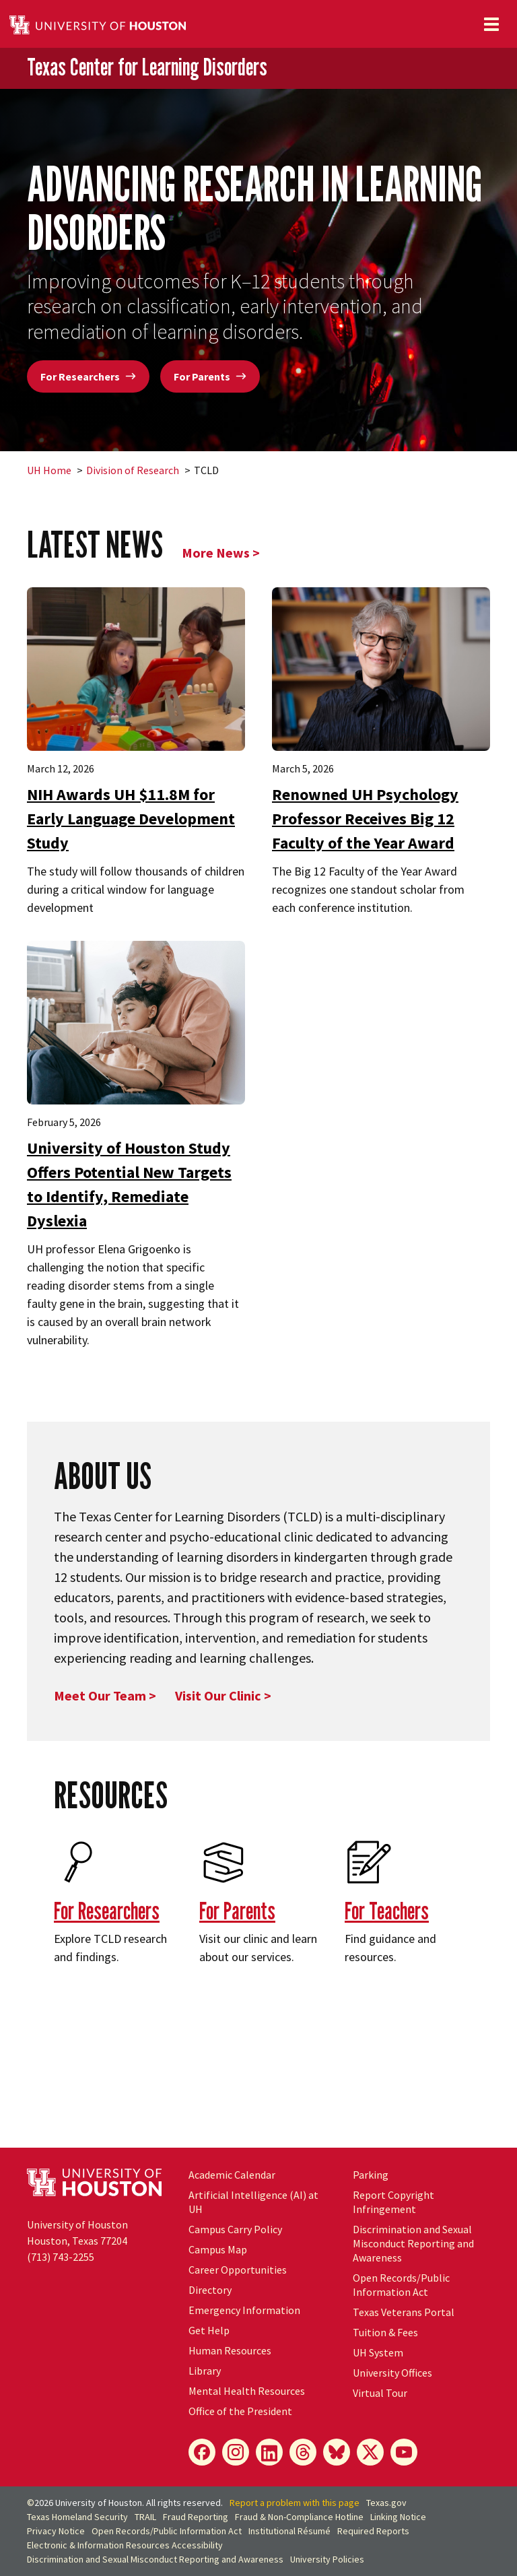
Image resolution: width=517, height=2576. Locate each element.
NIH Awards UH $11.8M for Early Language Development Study (131, 818)
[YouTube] (403, 2452)
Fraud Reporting (195, 2517)
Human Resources (229, 2350)
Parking (370, 2174)
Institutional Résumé (289, 2531)
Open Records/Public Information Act (401, 2285)
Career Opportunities (237, 2269)
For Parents (210, 376)
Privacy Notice (56, 2531)
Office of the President (240, 2411)
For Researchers (88, 376)
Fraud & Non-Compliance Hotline (299, 2517)
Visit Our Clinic (218, 1695)
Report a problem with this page (294, 2503)
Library (204, 2370)
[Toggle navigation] (491, 24)
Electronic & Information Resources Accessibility (125, 2545)
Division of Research (132, 470)
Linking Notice (398, 2517)
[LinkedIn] (269, 2452)
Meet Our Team (101, 1695)
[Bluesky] (336, 2452)
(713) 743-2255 (60, 2257)
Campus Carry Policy (235, 2229)
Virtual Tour (380, 2393)
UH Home (49, 470)
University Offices (392, 2372)
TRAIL (145, 2517)
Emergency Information (244, 2310)
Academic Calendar (231, 2174)
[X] (370, 2452)
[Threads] (302, 2452)
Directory (210, 2290)
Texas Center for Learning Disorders (147, 67)
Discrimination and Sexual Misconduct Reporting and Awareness (413, 2243)
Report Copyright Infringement (393, 2202)
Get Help (209, 2330)
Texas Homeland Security (77, 2517)
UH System (378, 2352)
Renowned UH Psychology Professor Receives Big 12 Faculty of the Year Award (365, 818)
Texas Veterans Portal (403, 2312)
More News (216, 552)
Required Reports (373, 2531)
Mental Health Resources (246, 2391)
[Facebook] (201, 2452)
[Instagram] (235, 2452)
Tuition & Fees (385, 2332)
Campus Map (217, 2249)
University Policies (327, 2559)
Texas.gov (386, 2503)
